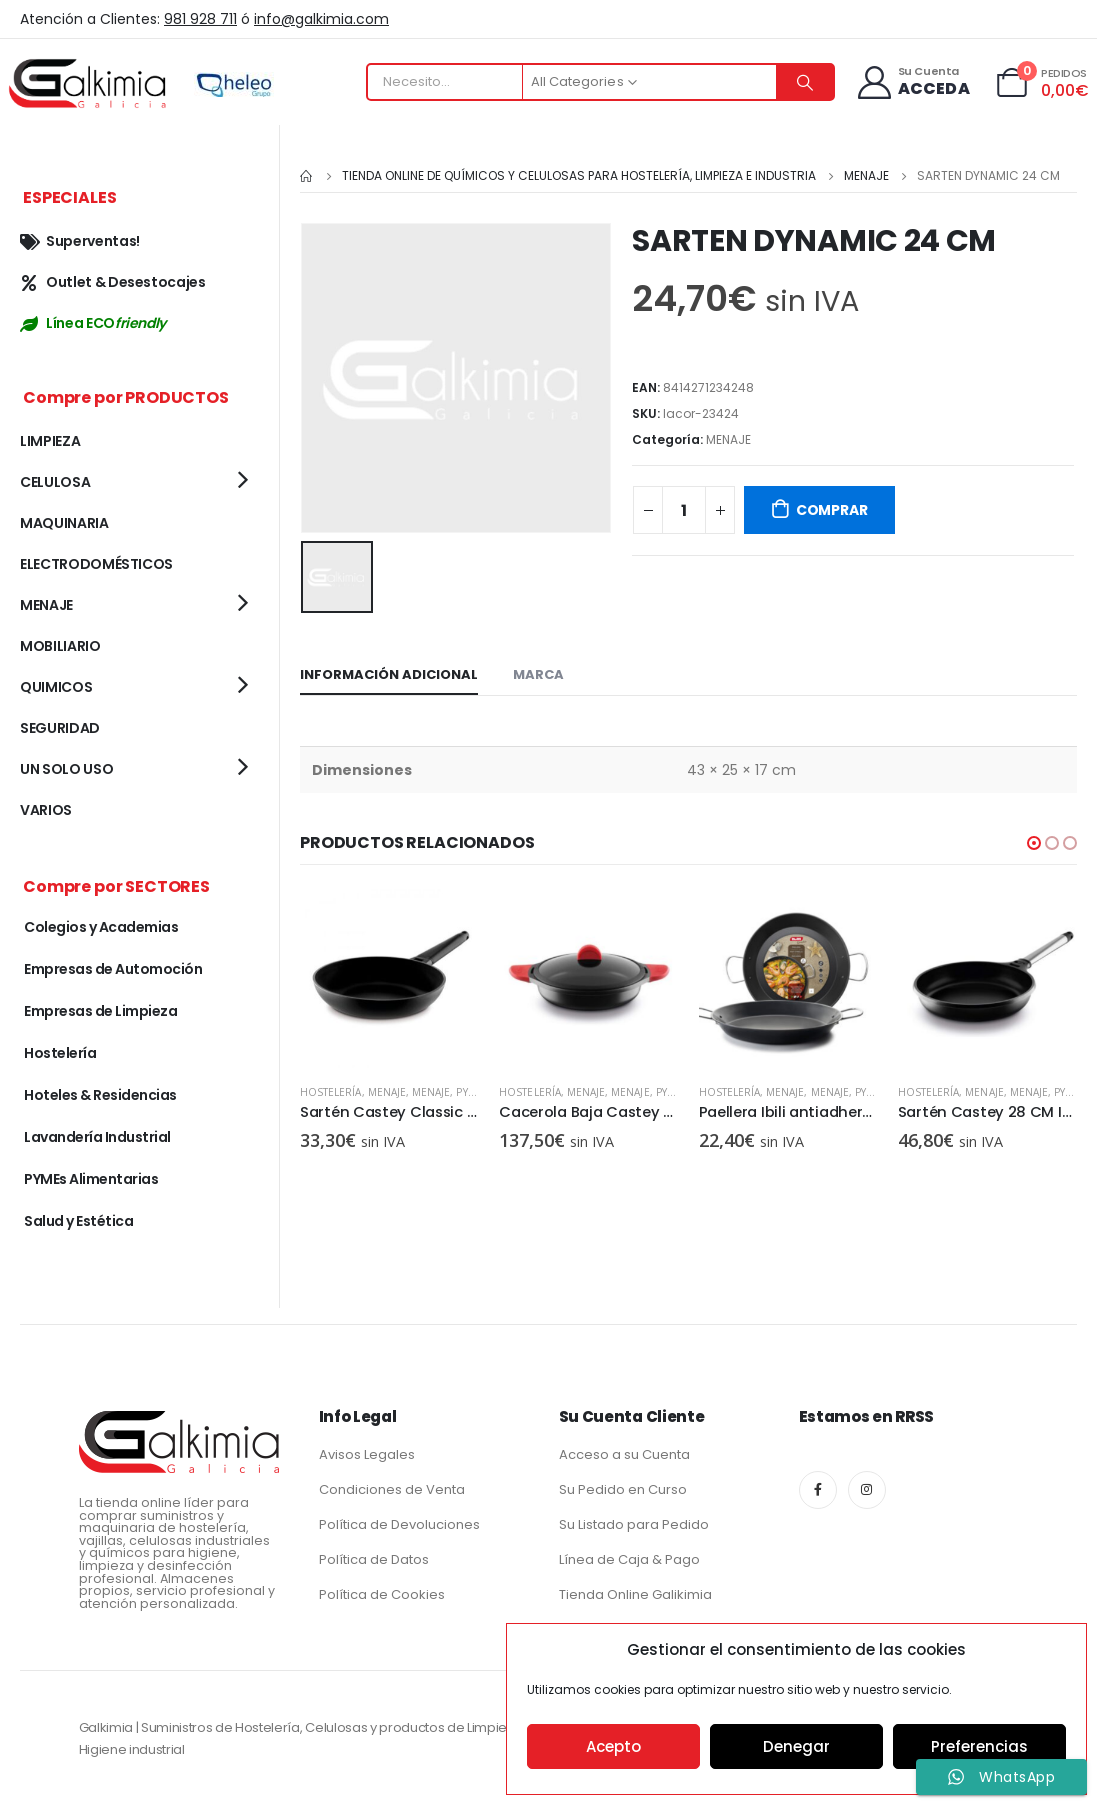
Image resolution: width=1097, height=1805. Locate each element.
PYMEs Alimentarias (91, 1179)
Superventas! (80, 241)
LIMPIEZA (50, 441)
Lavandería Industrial (97, 1137)
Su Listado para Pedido (634, 1524)
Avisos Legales (367, 1454)
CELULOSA (55, 482)
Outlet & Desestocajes (113, 282)
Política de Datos (374, 1559)
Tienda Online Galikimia (635, 1594)
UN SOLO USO (66, 769)
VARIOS (46, 810)
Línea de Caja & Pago (629, 1559)
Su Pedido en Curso (623, 1489)
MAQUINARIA (64, 523)
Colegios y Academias (101, 927)
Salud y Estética (78, 1221)
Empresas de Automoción (113, 969)
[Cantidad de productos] (684, 510)
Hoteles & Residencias (100, 1095)
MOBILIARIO (60, 646)
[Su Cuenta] (912, 82)
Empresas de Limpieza (100, 1011)
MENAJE (728, 439)
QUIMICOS (56, 687)
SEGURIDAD (60, 728)
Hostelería (331, 1089)
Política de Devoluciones (399, 1524)
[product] (389, 975)
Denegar (796, 1746)
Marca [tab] (538, 671)
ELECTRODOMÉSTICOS (96, 564)
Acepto (613, 1746)
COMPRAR (832, 510)
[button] (1034, 840)
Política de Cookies (382, 1594)
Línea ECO (93, 323)
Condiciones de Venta (392, 1489)
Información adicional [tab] (389, 671)
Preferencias (979, 1746)
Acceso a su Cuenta (624, 1454)
